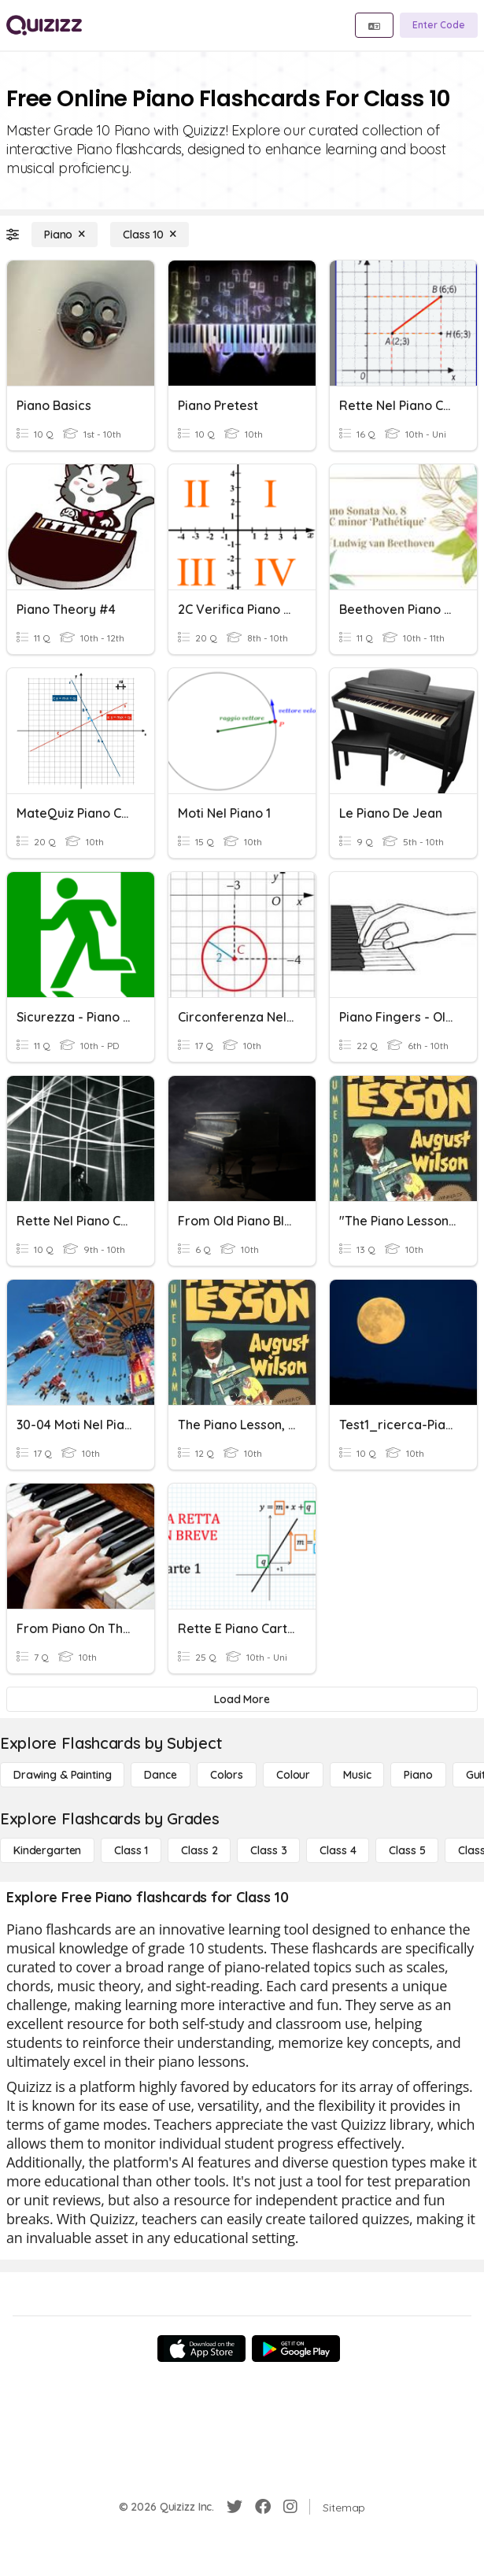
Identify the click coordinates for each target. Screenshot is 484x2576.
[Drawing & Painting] (62, 1774)
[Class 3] (268, 1850)
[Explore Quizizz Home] (44, 25)
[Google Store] (296, 2348)
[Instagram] (290, 2506)
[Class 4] (337, 1850)
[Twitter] (234, 2506)
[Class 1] (131, 1850)
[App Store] (201, 2348)
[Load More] (242, 1699)
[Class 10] (149, 234)
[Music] (357, 1774)
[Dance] (160, 1774)
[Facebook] (263, 2506)
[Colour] (293, 1774)
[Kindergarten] (47, 1850)
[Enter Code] (439, 25)
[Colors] (227, 1774)
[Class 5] (406, 1850)
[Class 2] (199, 1850)
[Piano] (64, 234)
